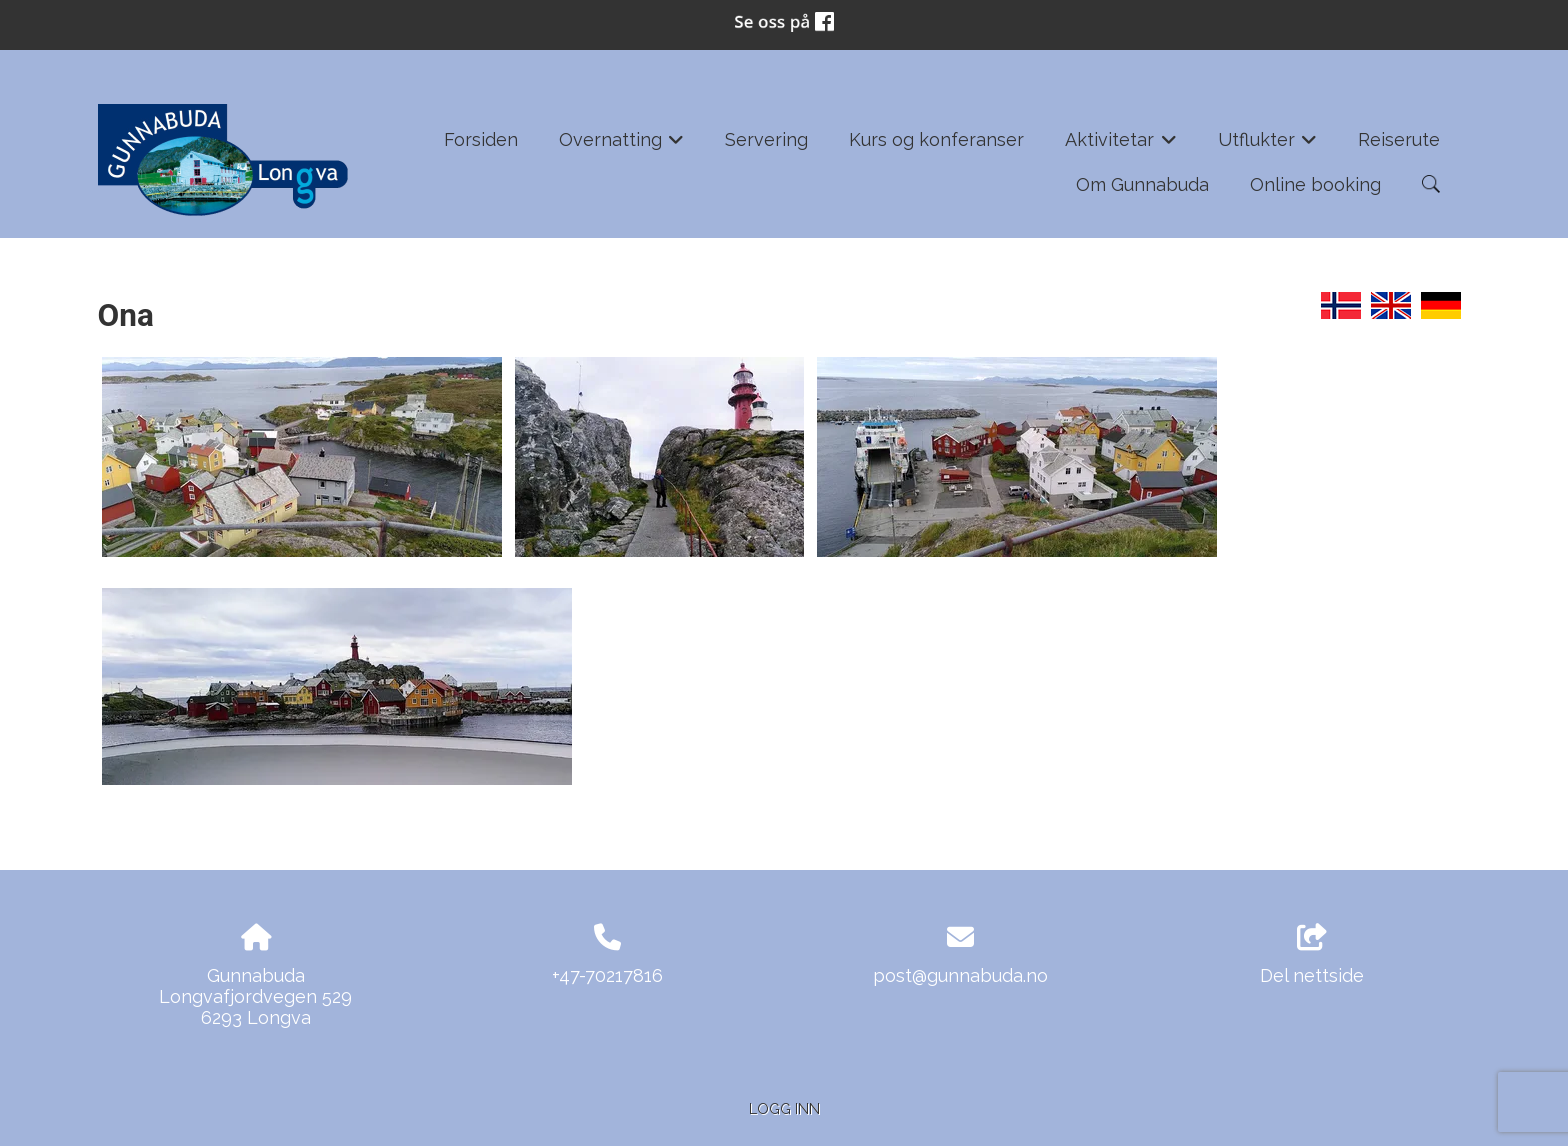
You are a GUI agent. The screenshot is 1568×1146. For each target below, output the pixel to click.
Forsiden (481, 139)
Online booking (1315, 184)
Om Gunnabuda (1142, 184)
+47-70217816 (607, 975)
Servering (766, 139)
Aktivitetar (1121, 146)
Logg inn (784, 1108)
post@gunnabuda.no (960, 975)
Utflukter (1268, 146)
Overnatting (622, 146)
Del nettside (1312, 955)
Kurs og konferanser (936, 139)
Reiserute (1399, 139)
